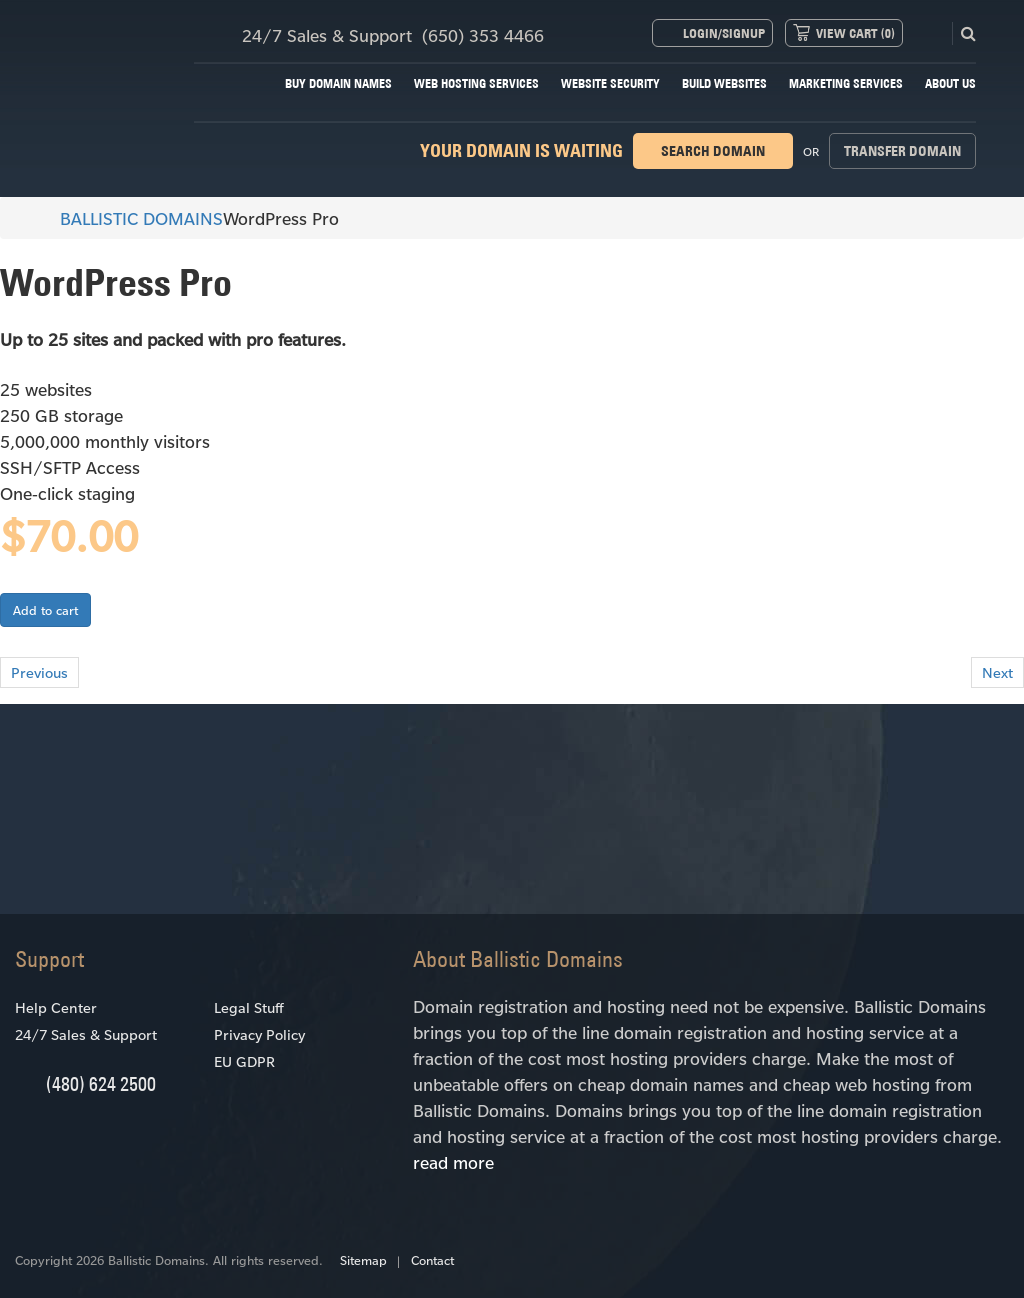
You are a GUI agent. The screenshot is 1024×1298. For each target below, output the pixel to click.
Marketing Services (846, 83)
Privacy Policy (259, 1034)
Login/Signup (724, 33)
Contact (432, 1260)
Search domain (713, 151)
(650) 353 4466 (483, 35)
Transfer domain (902, 151)
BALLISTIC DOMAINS (132, 218)
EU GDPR (244, 1061)
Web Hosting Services (476, 83)
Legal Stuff (248, 1007)
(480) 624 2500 (101, 1083)
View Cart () (855, 33)
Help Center (56, 1007)
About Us (950, 83)
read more (453, 1162)
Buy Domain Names (338, 83)
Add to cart (45, 610)
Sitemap (363, 1260)
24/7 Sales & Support (86, 1034)
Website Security (610, 83)
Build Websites (724, 83)
